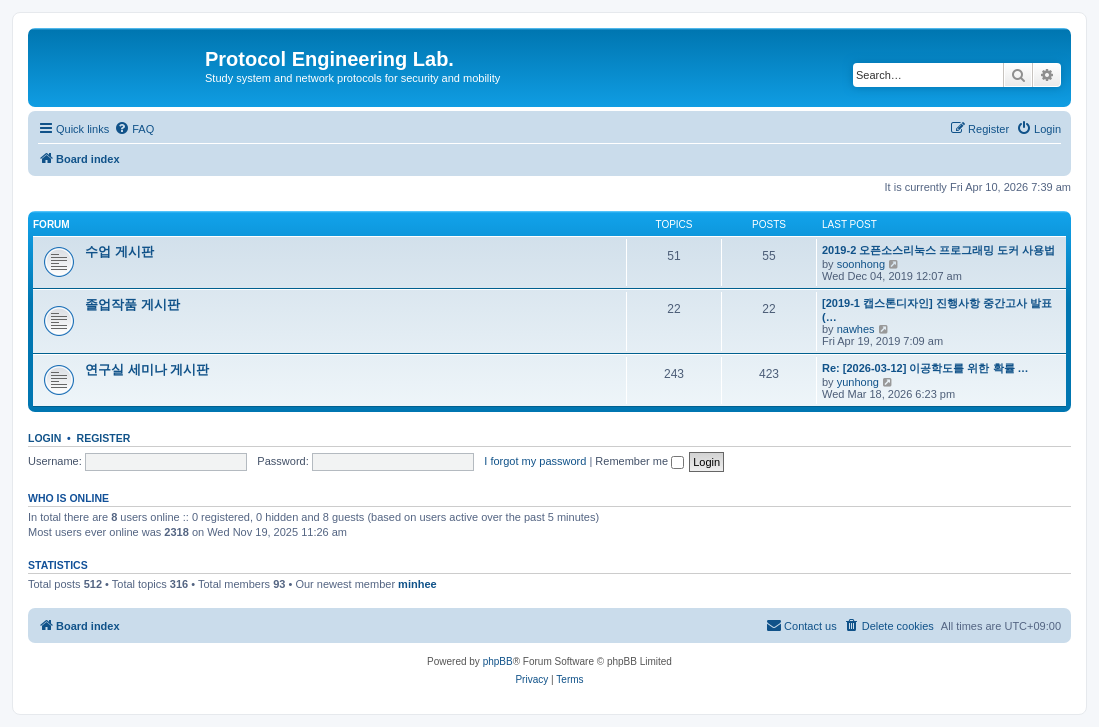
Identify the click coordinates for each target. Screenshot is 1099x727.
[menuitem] (134, 129)
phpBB (498, 661)
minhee (417, 584)
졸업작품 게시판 (132, 304)
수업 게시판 (119, 251)
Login (44, 438)
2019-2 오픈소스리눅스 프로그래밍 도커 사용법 (938, 250)
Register (104, 438)
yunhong (858, 382)
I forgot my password (535, 461)
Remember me (639, 461)
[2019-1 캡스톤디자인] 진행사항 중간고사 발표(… (937, 310)
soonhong (861, 264)
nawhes (856, 329)
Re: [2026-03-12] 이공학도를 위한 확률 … (925, 368)
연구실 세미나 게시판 (147, 369)
